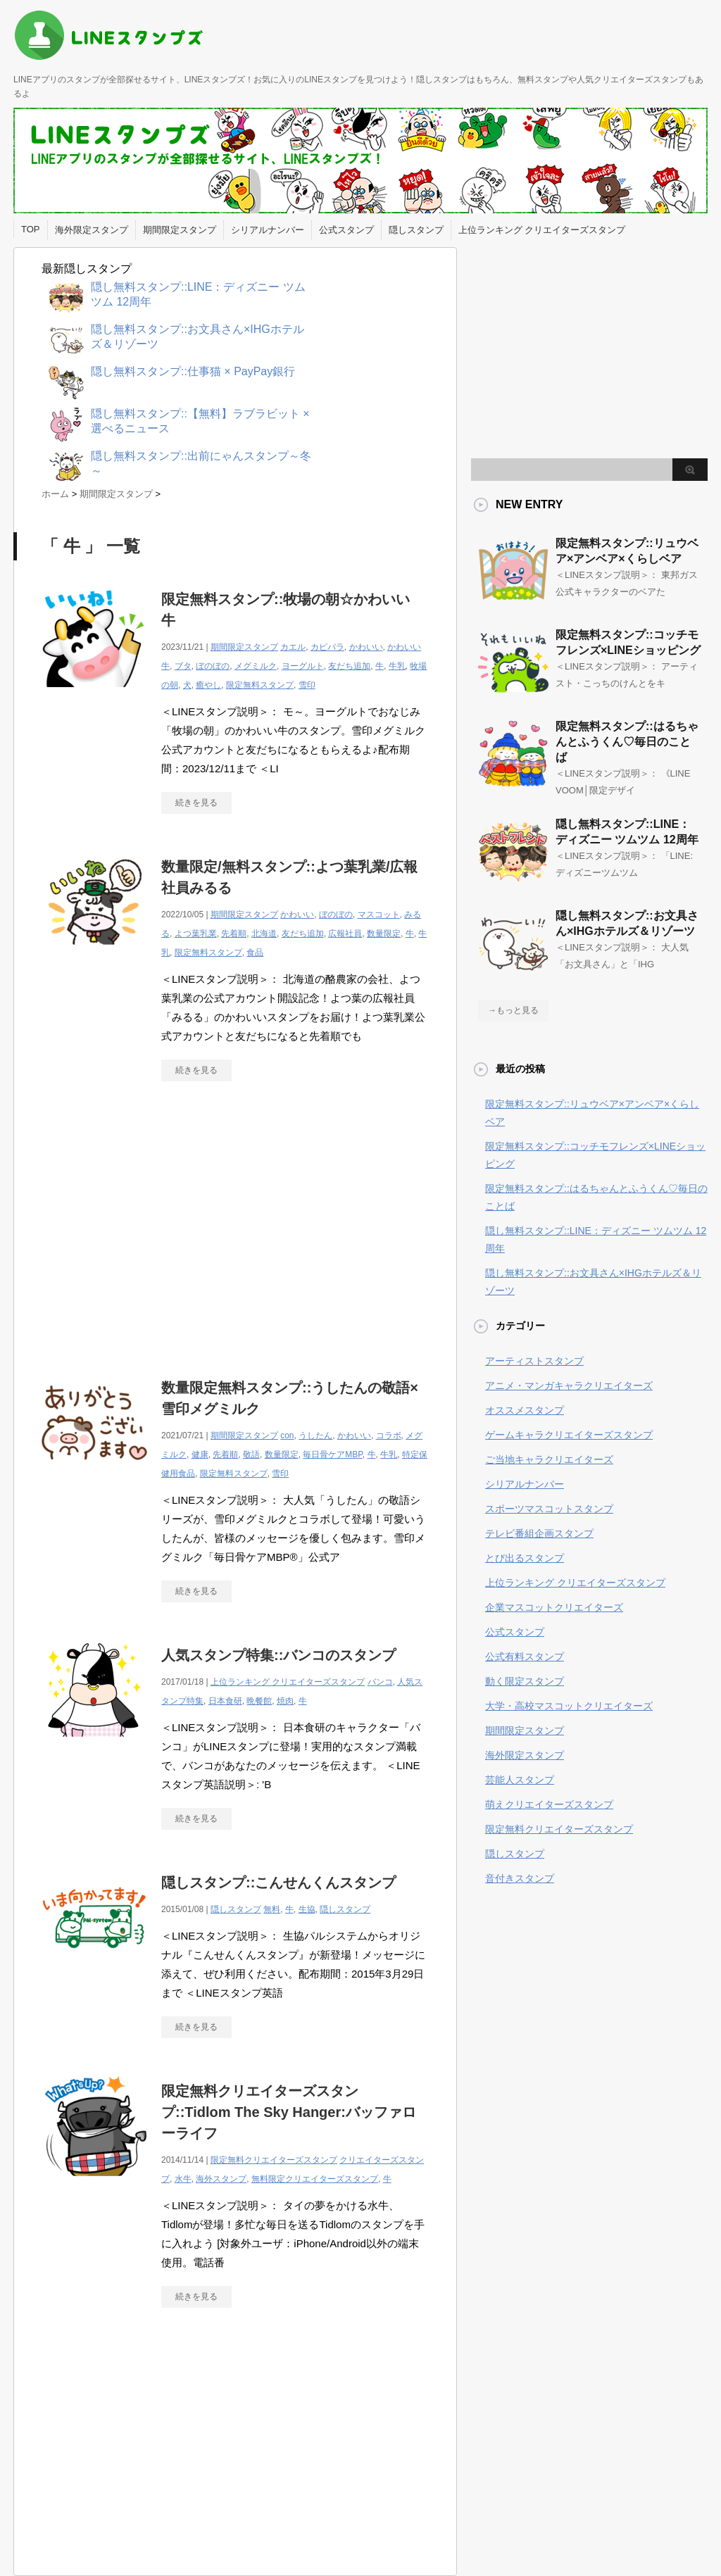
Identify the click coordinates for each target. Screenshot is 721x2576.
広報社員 (345, 933)
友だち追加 (349, 666)
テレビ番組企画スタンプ (539, 1533)
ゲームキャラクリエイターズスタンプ (569, 1434)
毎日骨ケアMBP (332, 1454)
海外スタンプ (221, 2179)
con (287, 1435)
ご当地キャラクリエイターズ (549, 1459)
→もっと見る (513, 1010)
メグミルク (255, 666)
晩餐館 (259, 1701)
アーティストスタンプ (534, 1360)
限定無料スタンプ (260, 685)
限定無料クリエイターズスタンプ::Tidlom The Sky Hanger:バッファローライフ (288, 2112)
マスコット (379, 914)
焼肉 (285, 1701)
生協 (307, 1909)
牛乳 (397, 666)
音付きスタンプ (519, 1878)
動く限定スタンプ (524, 1681)
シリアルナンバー (267, 230)
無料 (271, 1909)
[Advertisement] (160, 1222)
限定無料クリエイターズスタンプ (274, 2160)
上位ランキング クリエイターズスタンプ (542, 230)
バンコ (380, 1682)
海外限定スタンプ (91, 230)
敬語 (251, 1454)
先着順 (233, 933)
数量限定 (384, 933)
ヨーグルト (303, 666)
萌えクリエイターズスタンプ (549, 1804)
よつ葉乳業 (196, 933)
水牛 (183, 2179)
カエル (293, 647)
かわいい (366, 647)
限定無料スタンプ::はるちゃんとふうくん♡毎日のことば (627, 741)
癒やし (208, 685)
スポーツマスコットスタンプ (549, 1508)
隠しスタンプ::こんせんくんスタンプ (278, 1882)
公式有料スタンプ (524, 1656)
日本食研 (225, 1701)
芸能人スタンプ (519, 1779)
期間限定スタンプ (179, 230)
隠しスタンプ (416, 230)
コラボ (388, 1435)
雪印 (307, 685)
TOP (30, 229)
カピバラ (327, 647)
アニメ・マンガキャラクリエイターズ (569, 1385)
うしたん (315, 1435)
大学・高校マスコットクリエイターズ (569, 1705)
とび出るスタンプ (524, 1558)
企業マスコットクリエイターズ (554, 1607)
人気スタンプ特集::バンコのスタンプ (278, 1655)
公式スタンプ (346, 230)
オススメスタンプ (524, 1410)
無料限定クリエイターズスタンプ (314, 2179)
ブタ (183, 666)
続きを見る (196, 803)
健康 (200, 1454)
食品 (254, 952)
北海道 (264, 933)
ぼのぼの (213, 666)
